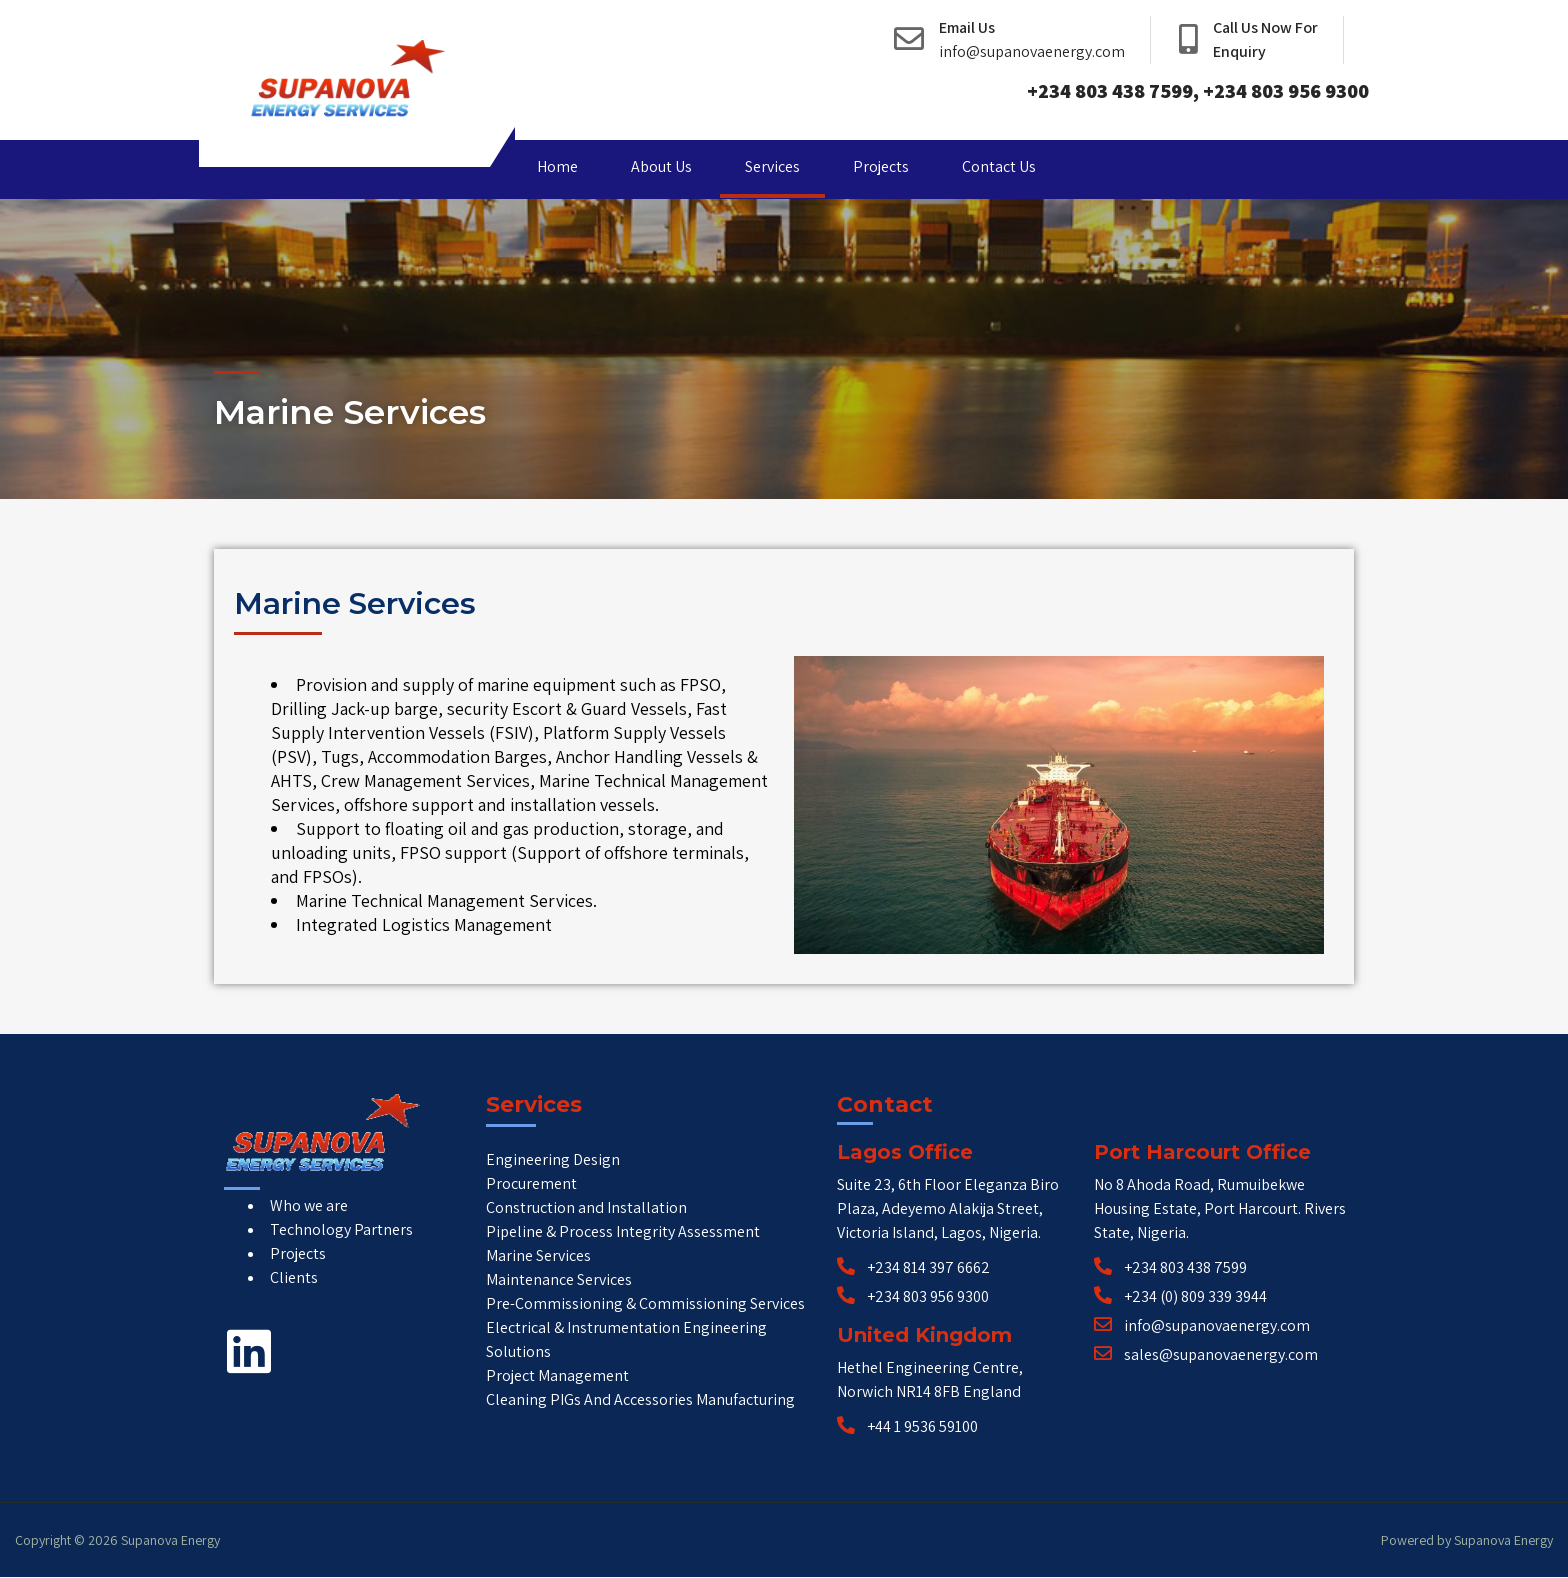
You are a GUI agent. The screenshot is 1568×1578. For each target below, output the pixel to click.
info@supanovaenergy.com (1032, 51)
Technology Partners (341, 1229)
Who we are (309, 1205)
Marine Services (538, 1255)
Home (557, 166)
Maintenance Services (559, 1279)
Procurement (531, 1183)
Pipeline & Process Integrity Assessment (623, 1231)
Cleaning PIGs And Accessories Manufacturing (640, 1399)
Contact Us (999, 166)
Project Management (557, 1375)
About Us (661, 166)
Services (772, 166)
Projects (881, 166)
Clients (294, 1277)
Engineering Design (553, 1159)
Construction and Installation (586, 1207)
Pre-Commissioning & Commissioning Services (645, 1303)
